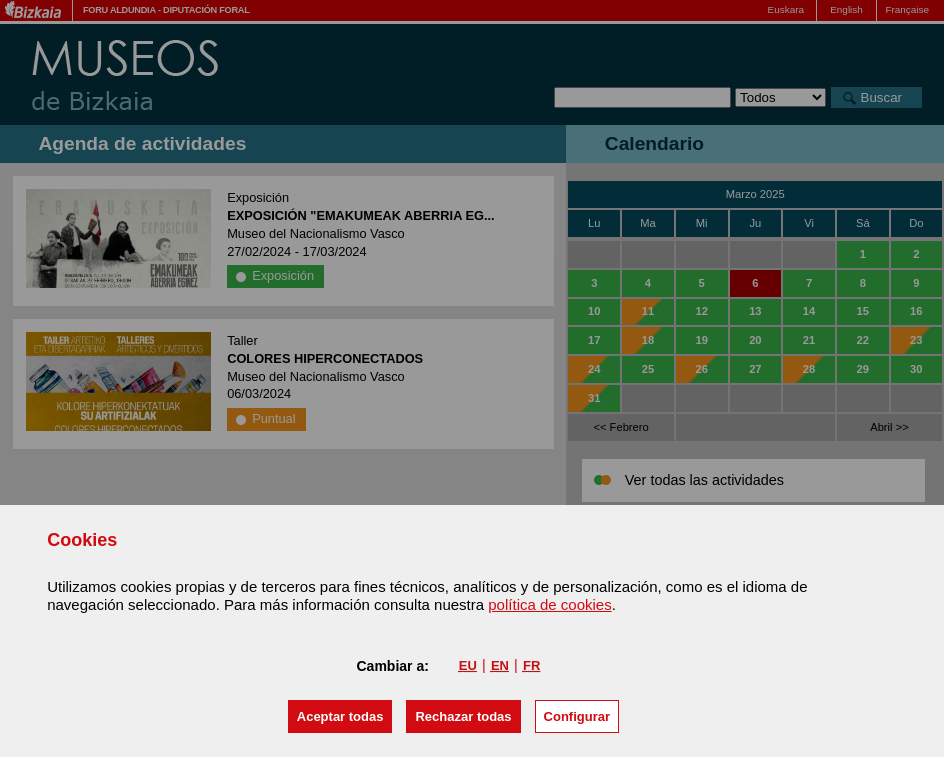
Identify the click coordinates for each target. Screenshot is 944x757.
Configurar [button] (577, 716)
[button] (340, 716)
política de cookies (549, 604)
